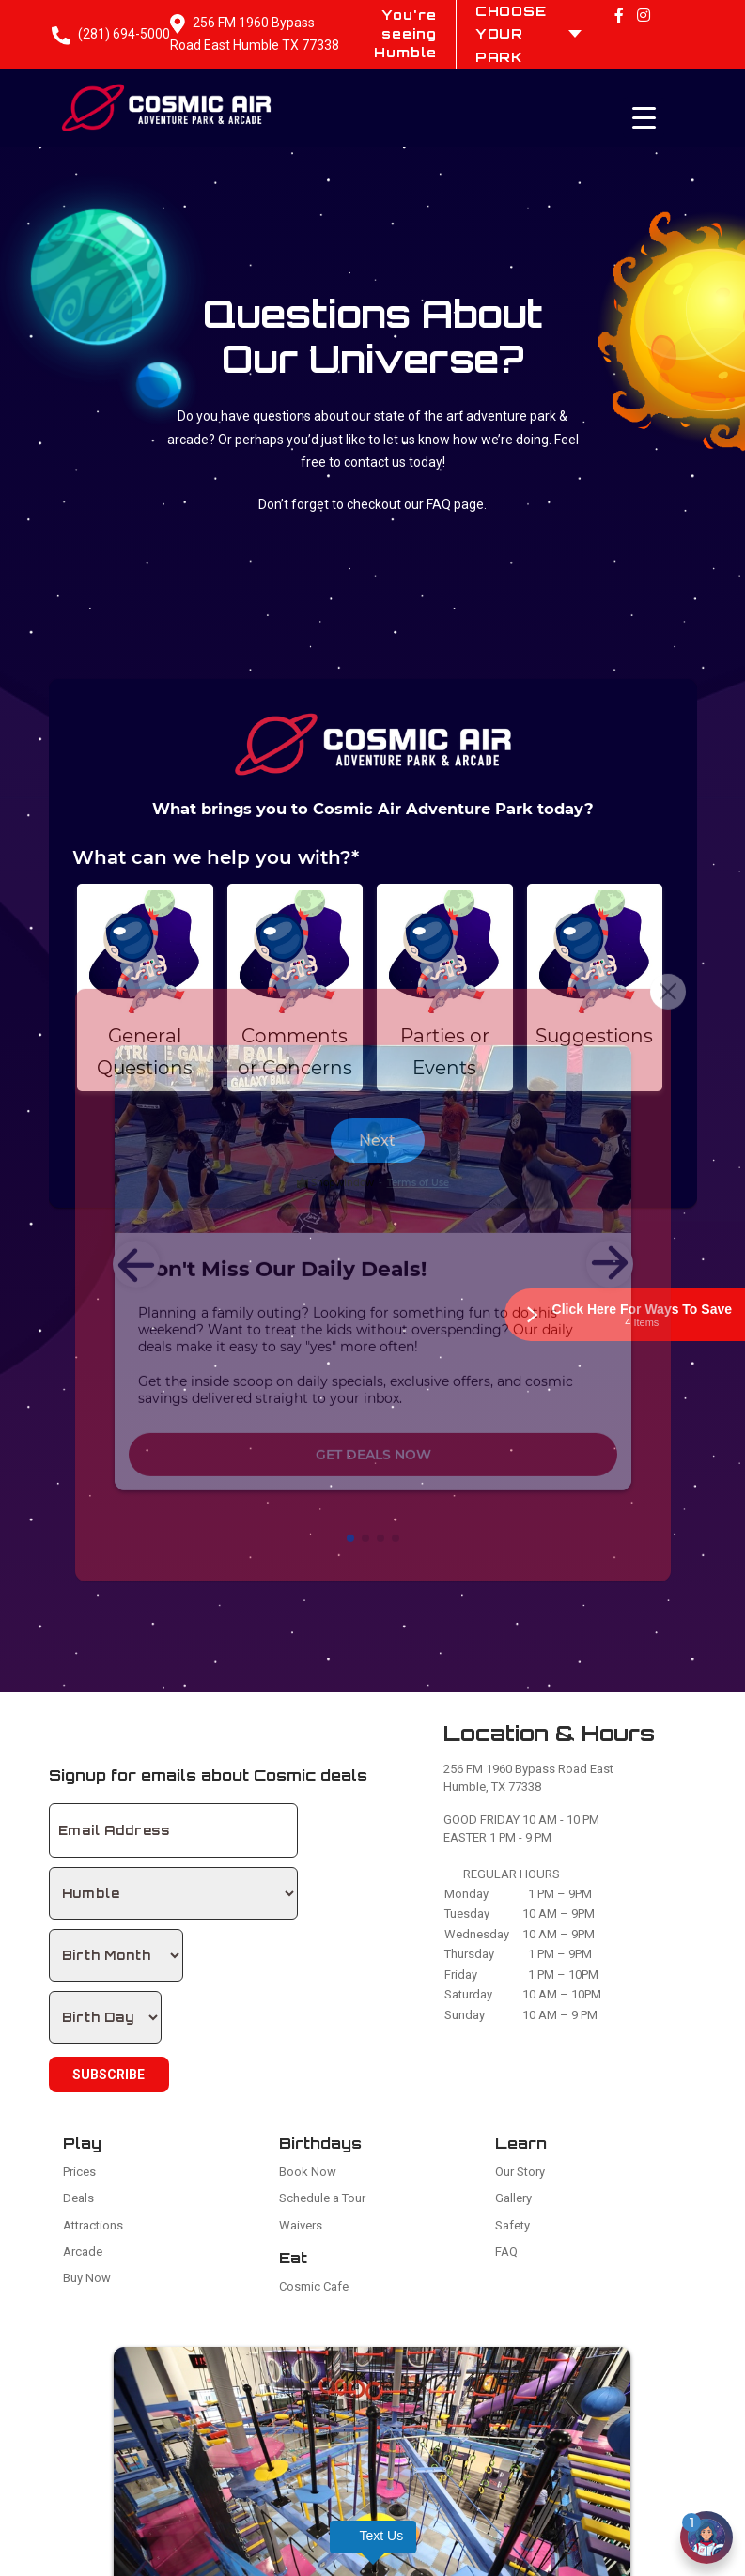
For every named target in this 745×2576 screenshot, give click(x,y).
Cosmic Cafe (314, 2286)
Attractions (93, 2225)
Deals (78, 2198)
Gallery (513, 2198)
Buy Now (87, 2278)
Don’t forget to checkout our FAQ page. (372, 504)
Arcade (82, 2251)
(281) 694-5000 (124, 33)
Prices (79, 2172)
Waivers (300, 2225)
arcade (188, 439)
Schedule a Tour (322, 2198)
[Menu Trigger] (643, 117)
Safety (512, 2225)
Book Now (307, 2172)
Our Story (520, 2172)
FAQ (506, 2251)
